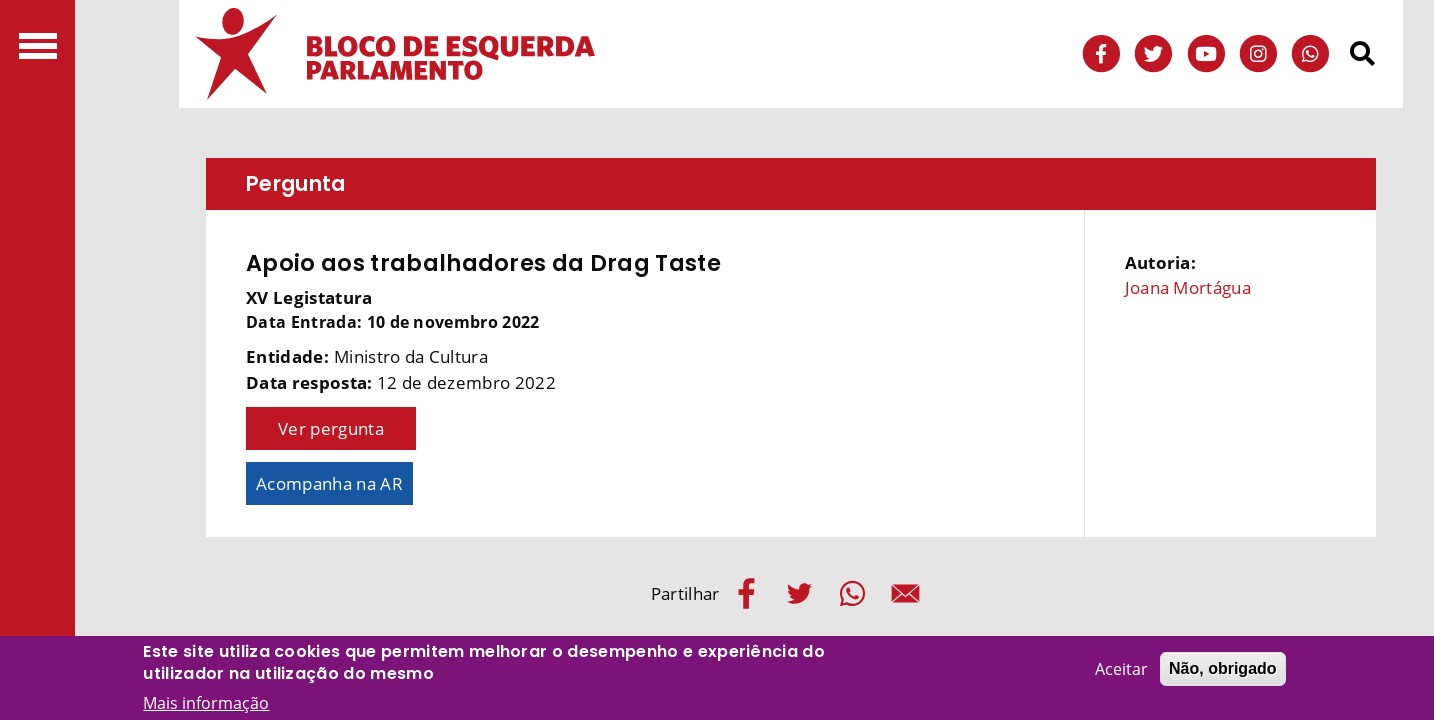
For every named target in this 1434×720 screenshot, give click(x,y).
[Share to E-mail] (905, 593)
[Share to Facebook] (746, 593)
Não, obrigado (1223, 671)
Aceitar (1121, 672)
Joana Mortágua (1188, 287)
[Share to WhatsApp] (852, 593)
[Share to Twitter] (799, 593)
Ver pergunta (331, 428)
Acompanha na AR (329, 483)
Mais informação (206, 706)
